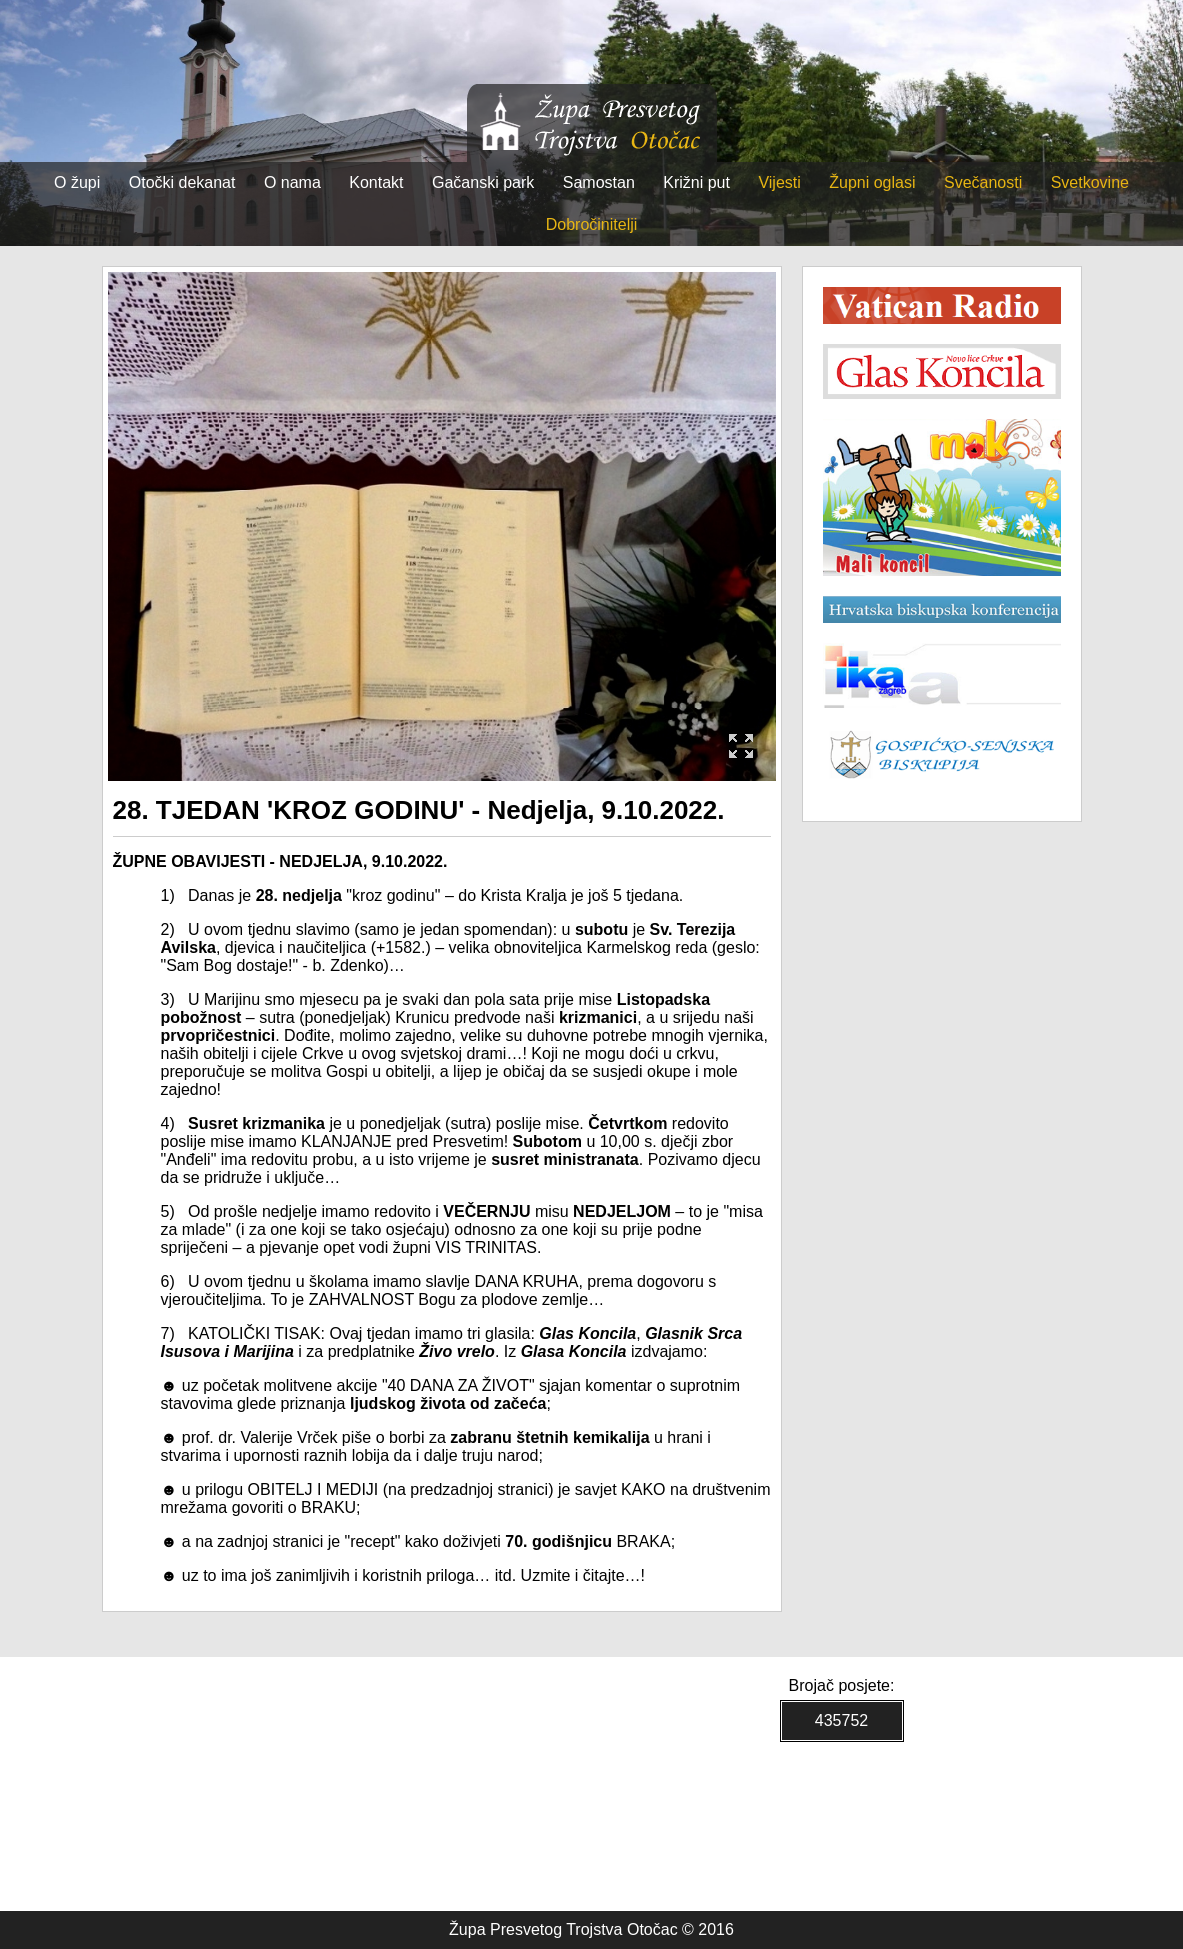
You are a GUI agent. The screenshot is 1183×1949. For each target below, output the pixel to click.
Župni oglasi (872, 182)
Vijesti (779, 182)
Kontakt (376, 182)
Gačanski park (483, 182)
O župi (77, 182)
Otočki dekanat (182, 182)
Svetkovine (1090, 182)
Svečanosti (983, 182)
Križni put (696, 182)
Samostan (599, 182)
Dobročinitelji (592, 224)
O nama (292, 182)
